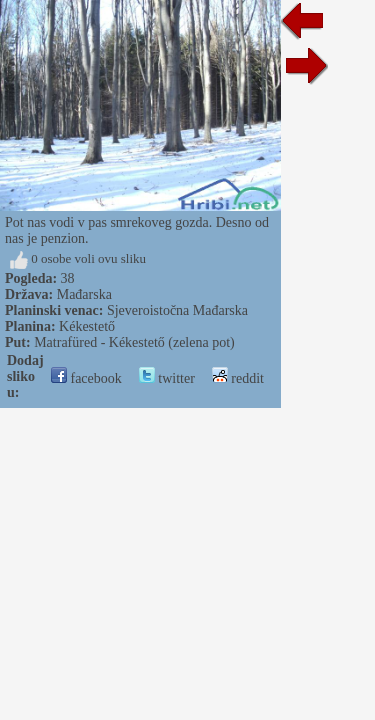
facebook (86, 378)
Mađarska (84, 294)
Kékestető (87, 326)
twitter (167, 378)
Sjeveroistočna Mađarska (177, 310)
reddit (238, 378)
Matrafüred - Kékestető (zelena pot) (134, 342)
